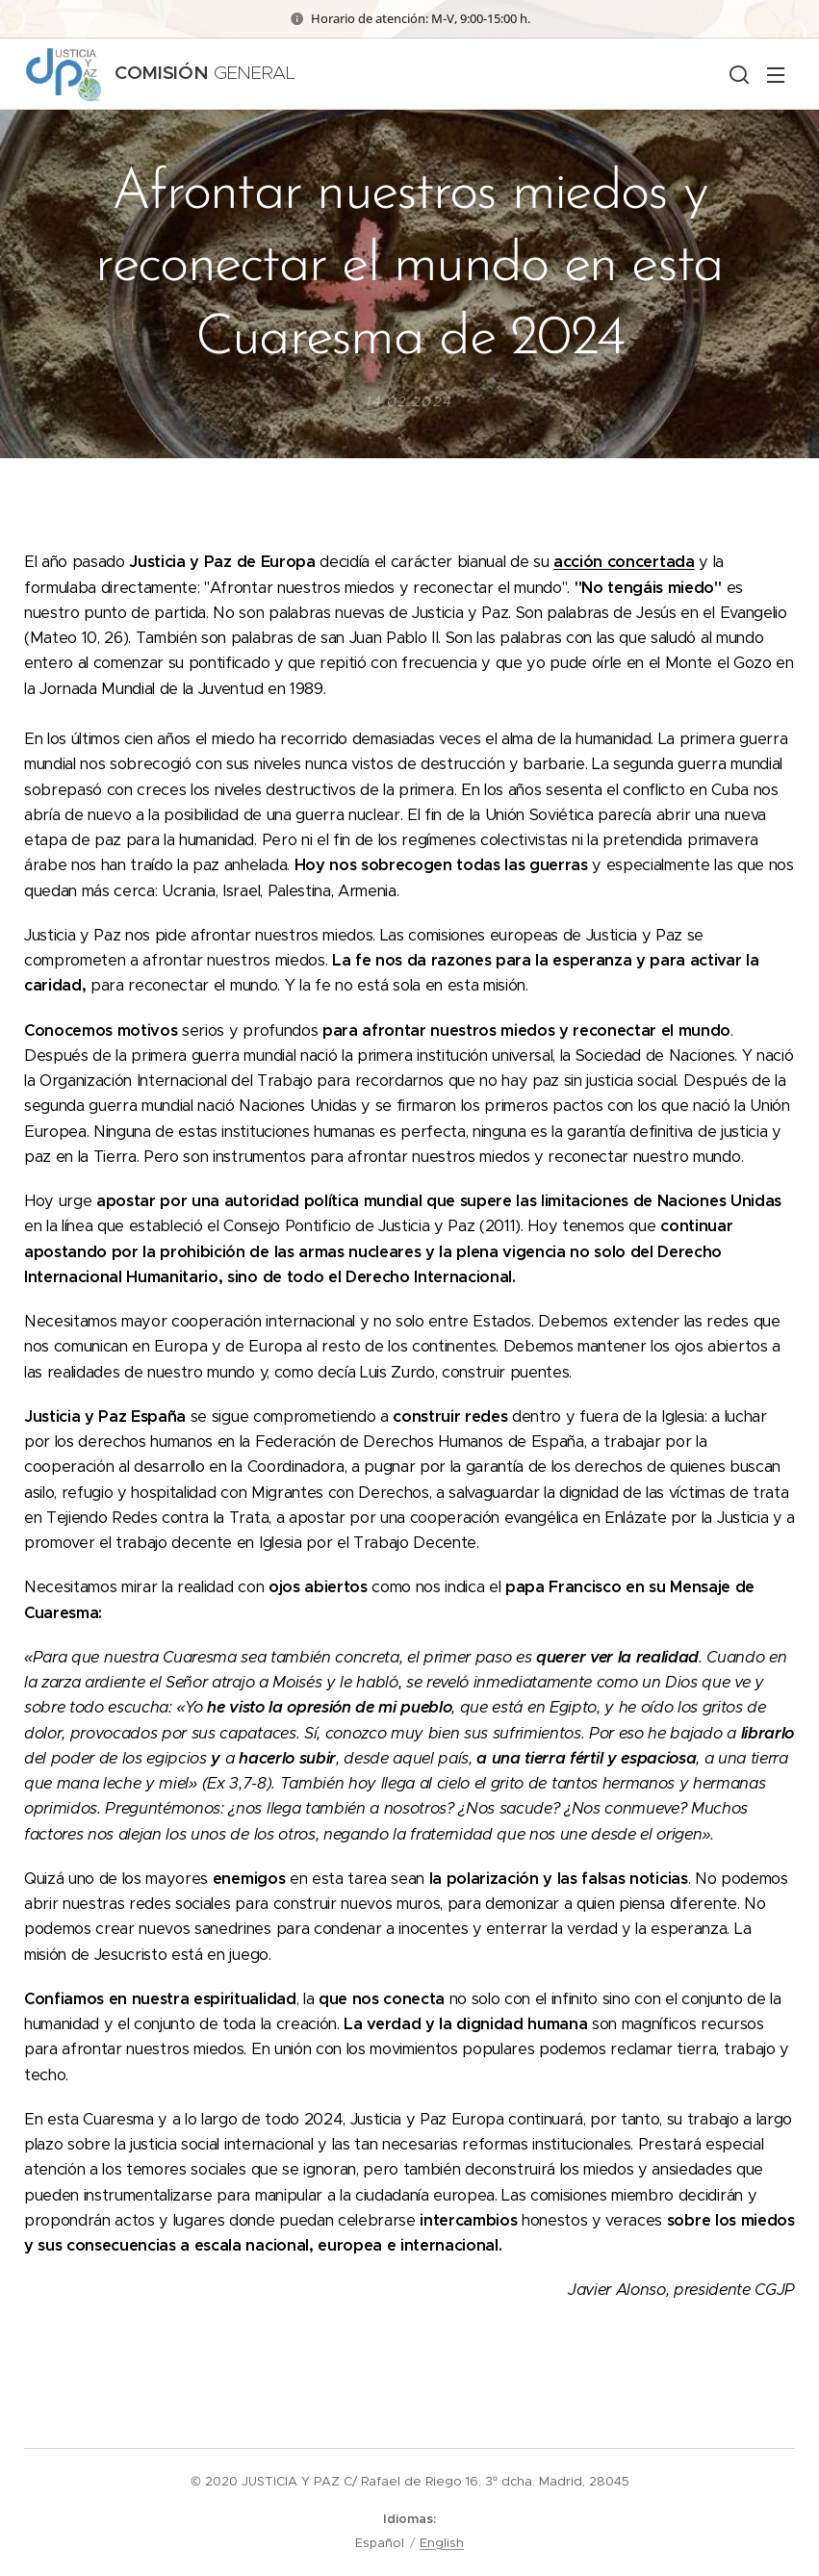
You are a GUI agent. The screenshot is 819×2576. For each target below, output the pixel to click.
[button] (737, 74)
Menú (775, 75)
